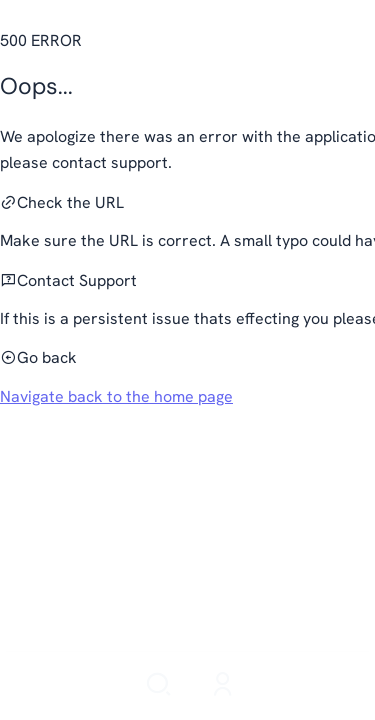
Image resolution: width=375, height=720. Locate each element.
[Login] (222, 686)
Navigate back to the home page (116, 396)
